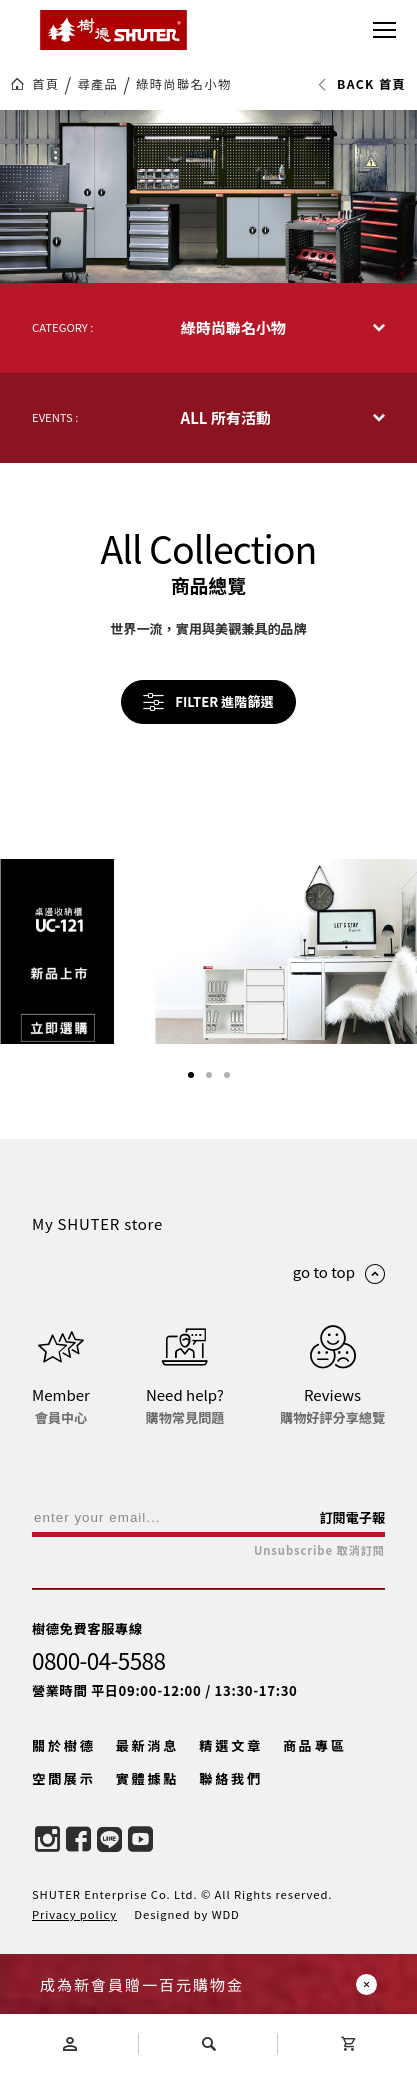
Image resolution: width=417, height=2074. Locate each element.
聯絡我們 (231, 1778)
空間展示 (64, 1778)
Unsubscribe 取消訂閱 (319, 1550)
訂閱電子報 (352, 1517)
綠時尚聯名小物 (183, 84)
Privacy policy (74, 1914)
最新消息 (148, 1745)
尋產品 (97, 84)
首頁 (45, 84)
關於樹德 (64, 1745)
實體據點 (148, 1778)
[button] (191, 1075)
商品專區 (315, 1745)
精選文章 (231, 1745)
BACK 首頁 (361, 84)
